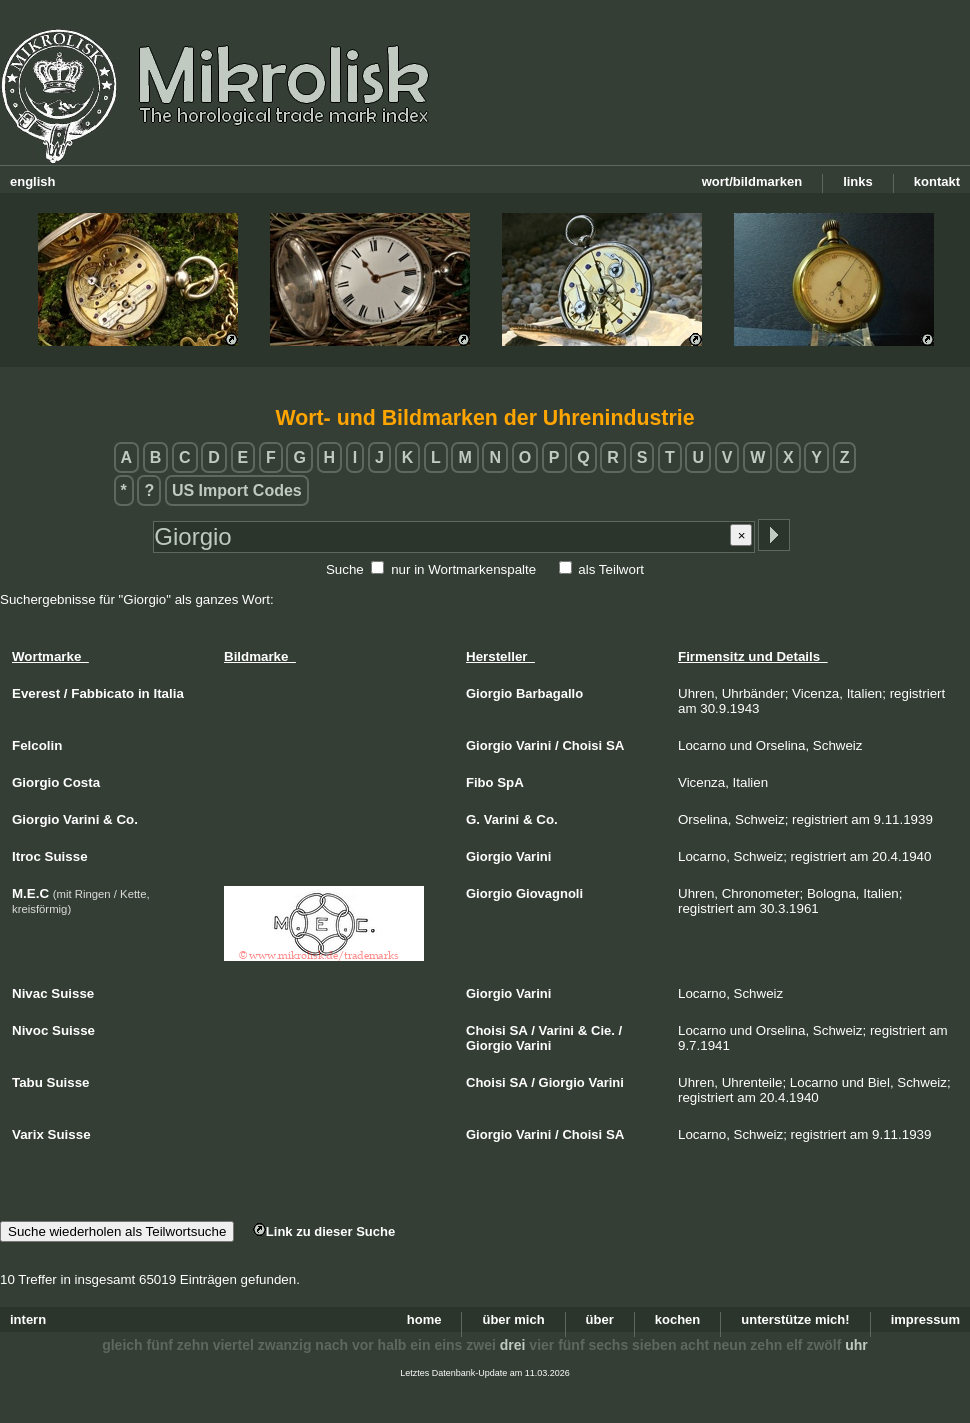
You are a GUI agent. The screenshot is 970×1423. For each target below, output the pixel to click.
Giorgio (489, 693)
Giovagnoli (549, 893)
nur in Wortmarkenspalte (463, 569)
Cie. (603, 1030)
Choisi (582, 745)
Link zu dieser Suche (324, 1231)
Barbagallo (549, 693)
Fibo (479, 782)
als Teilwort (611, 569)
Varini (533, 745)
